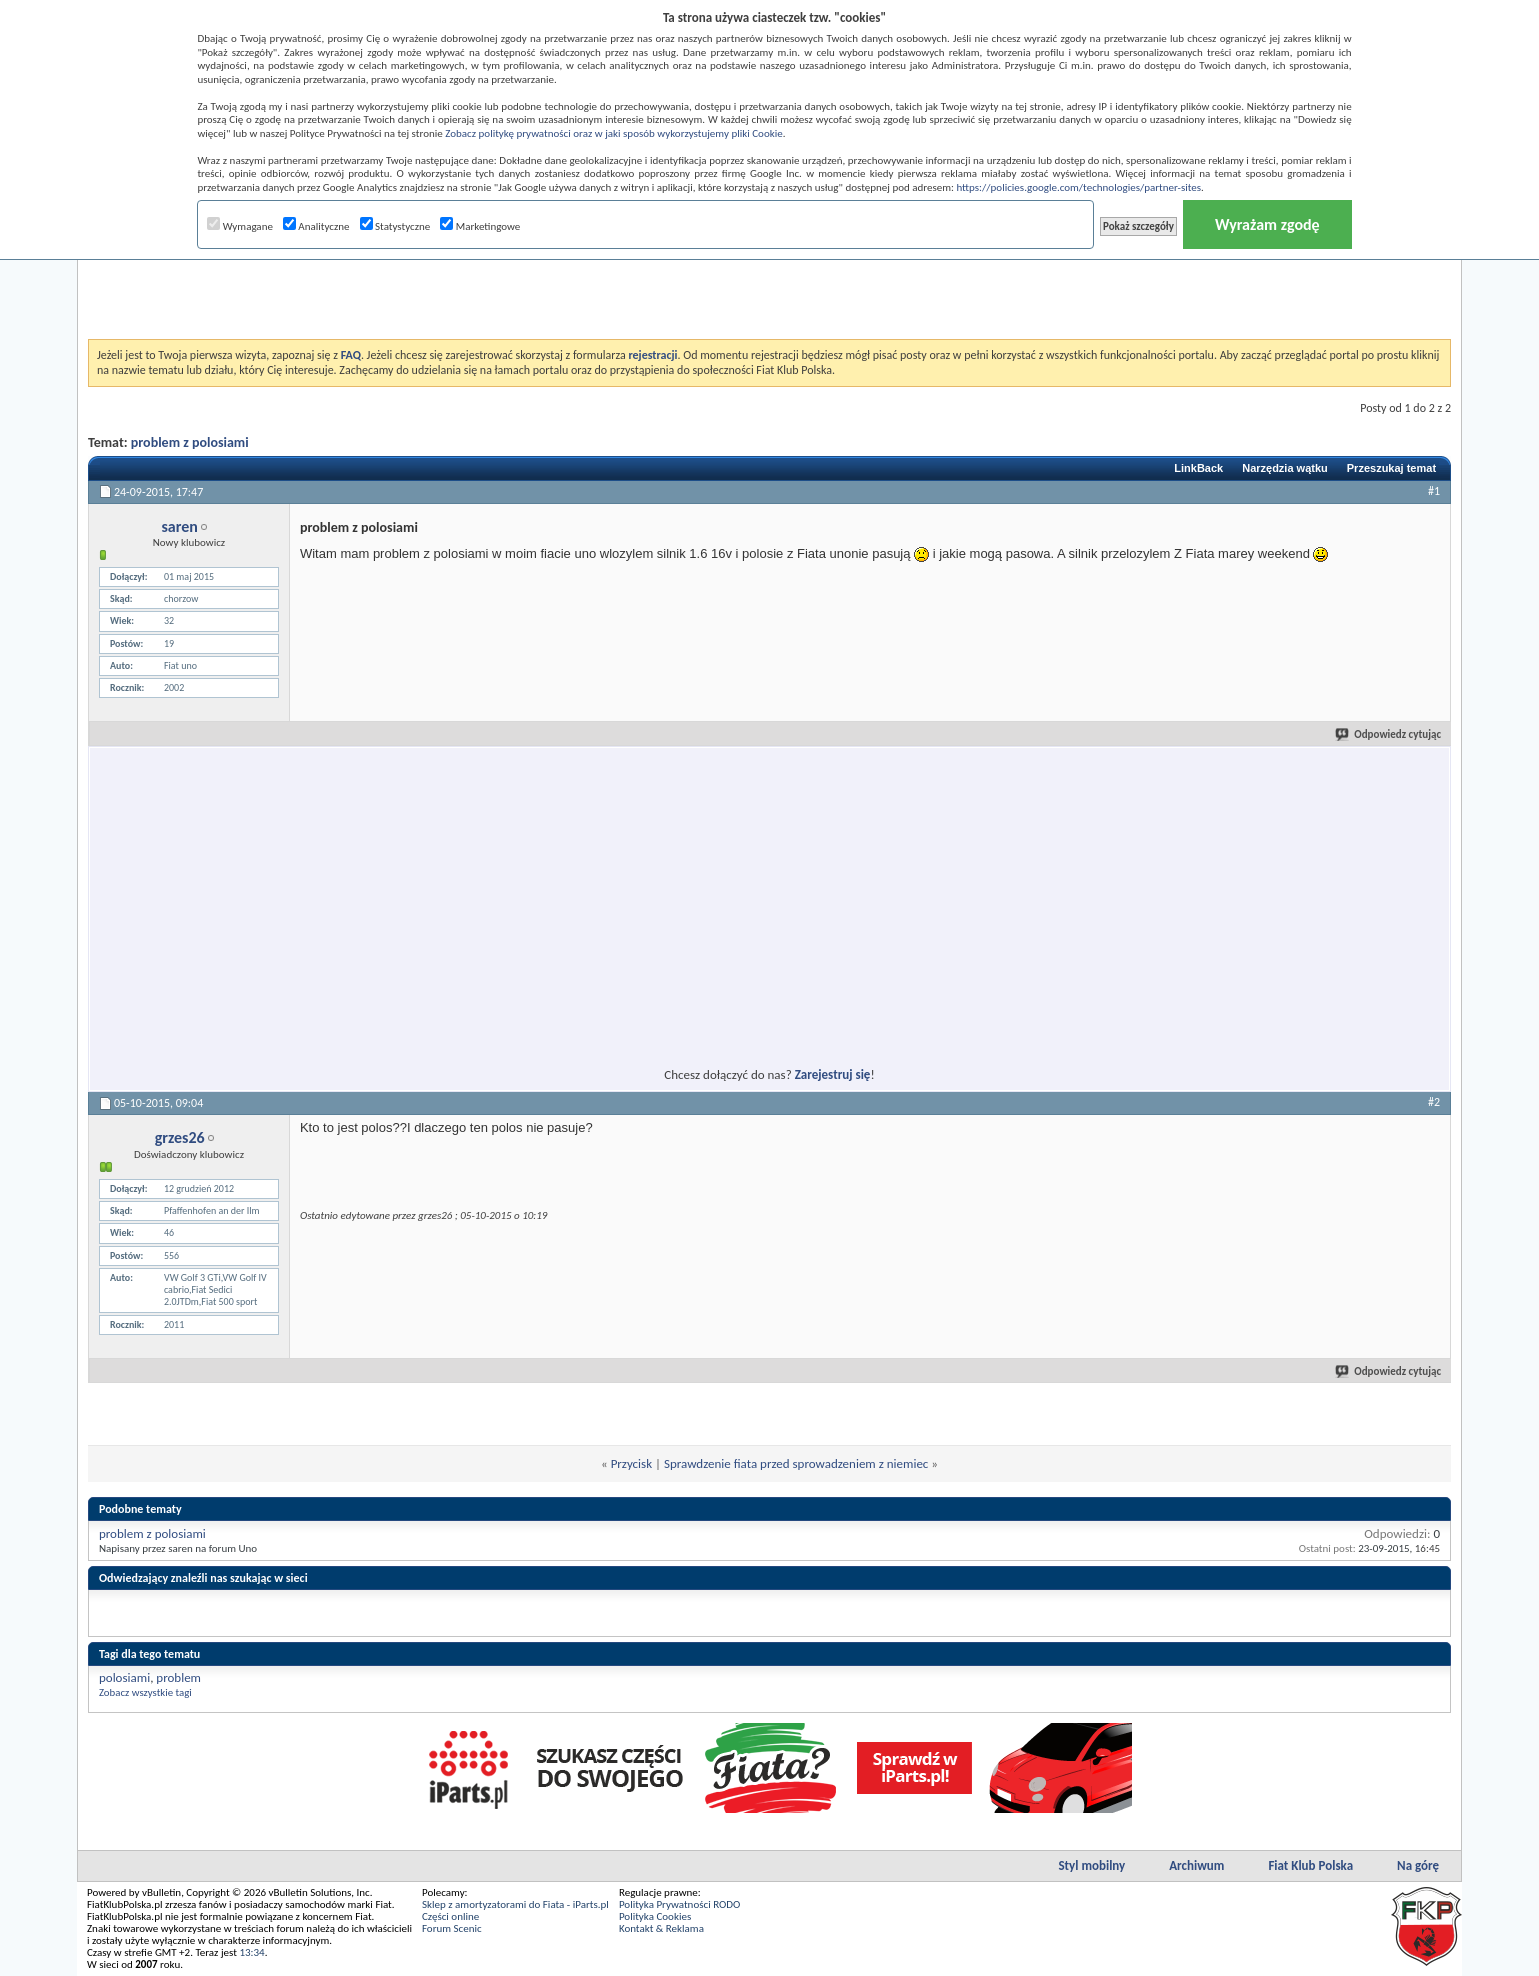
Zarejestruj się (833, 1074)
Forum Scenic (452, 1928)
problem (178, 1677)
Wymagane (240, 226)
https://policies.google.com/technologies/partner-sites (1078, 187)
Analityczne (316, 226)
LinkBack (1198, 468)
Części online (450, 1916)
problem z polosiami (190, 442)
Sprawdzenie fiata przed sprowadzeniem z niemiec (796, 1463)
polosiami (124, 1677)
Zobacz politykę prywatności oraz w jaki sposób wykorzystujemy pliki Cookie (613, 133)
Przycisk (631, 1463)
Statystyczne (395, 226)
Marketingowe (480, 226)
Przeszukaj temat (1391, 468)
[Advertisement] (770, 289)
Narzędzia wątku (1285, 468)
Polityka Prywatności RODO (679, 1904)
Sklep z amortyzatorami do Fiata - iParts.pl (515, 1904)
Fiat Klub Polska (1310, 1865)
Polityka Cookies (655, 1916)
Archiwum (1196, 1865)
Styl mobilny (1091, 1865)
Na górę (1418, 1865)
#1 (1434, 491)
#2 (1434, 1102)
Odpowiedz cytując (1389, 734)
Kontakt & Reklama (661, 1928)
